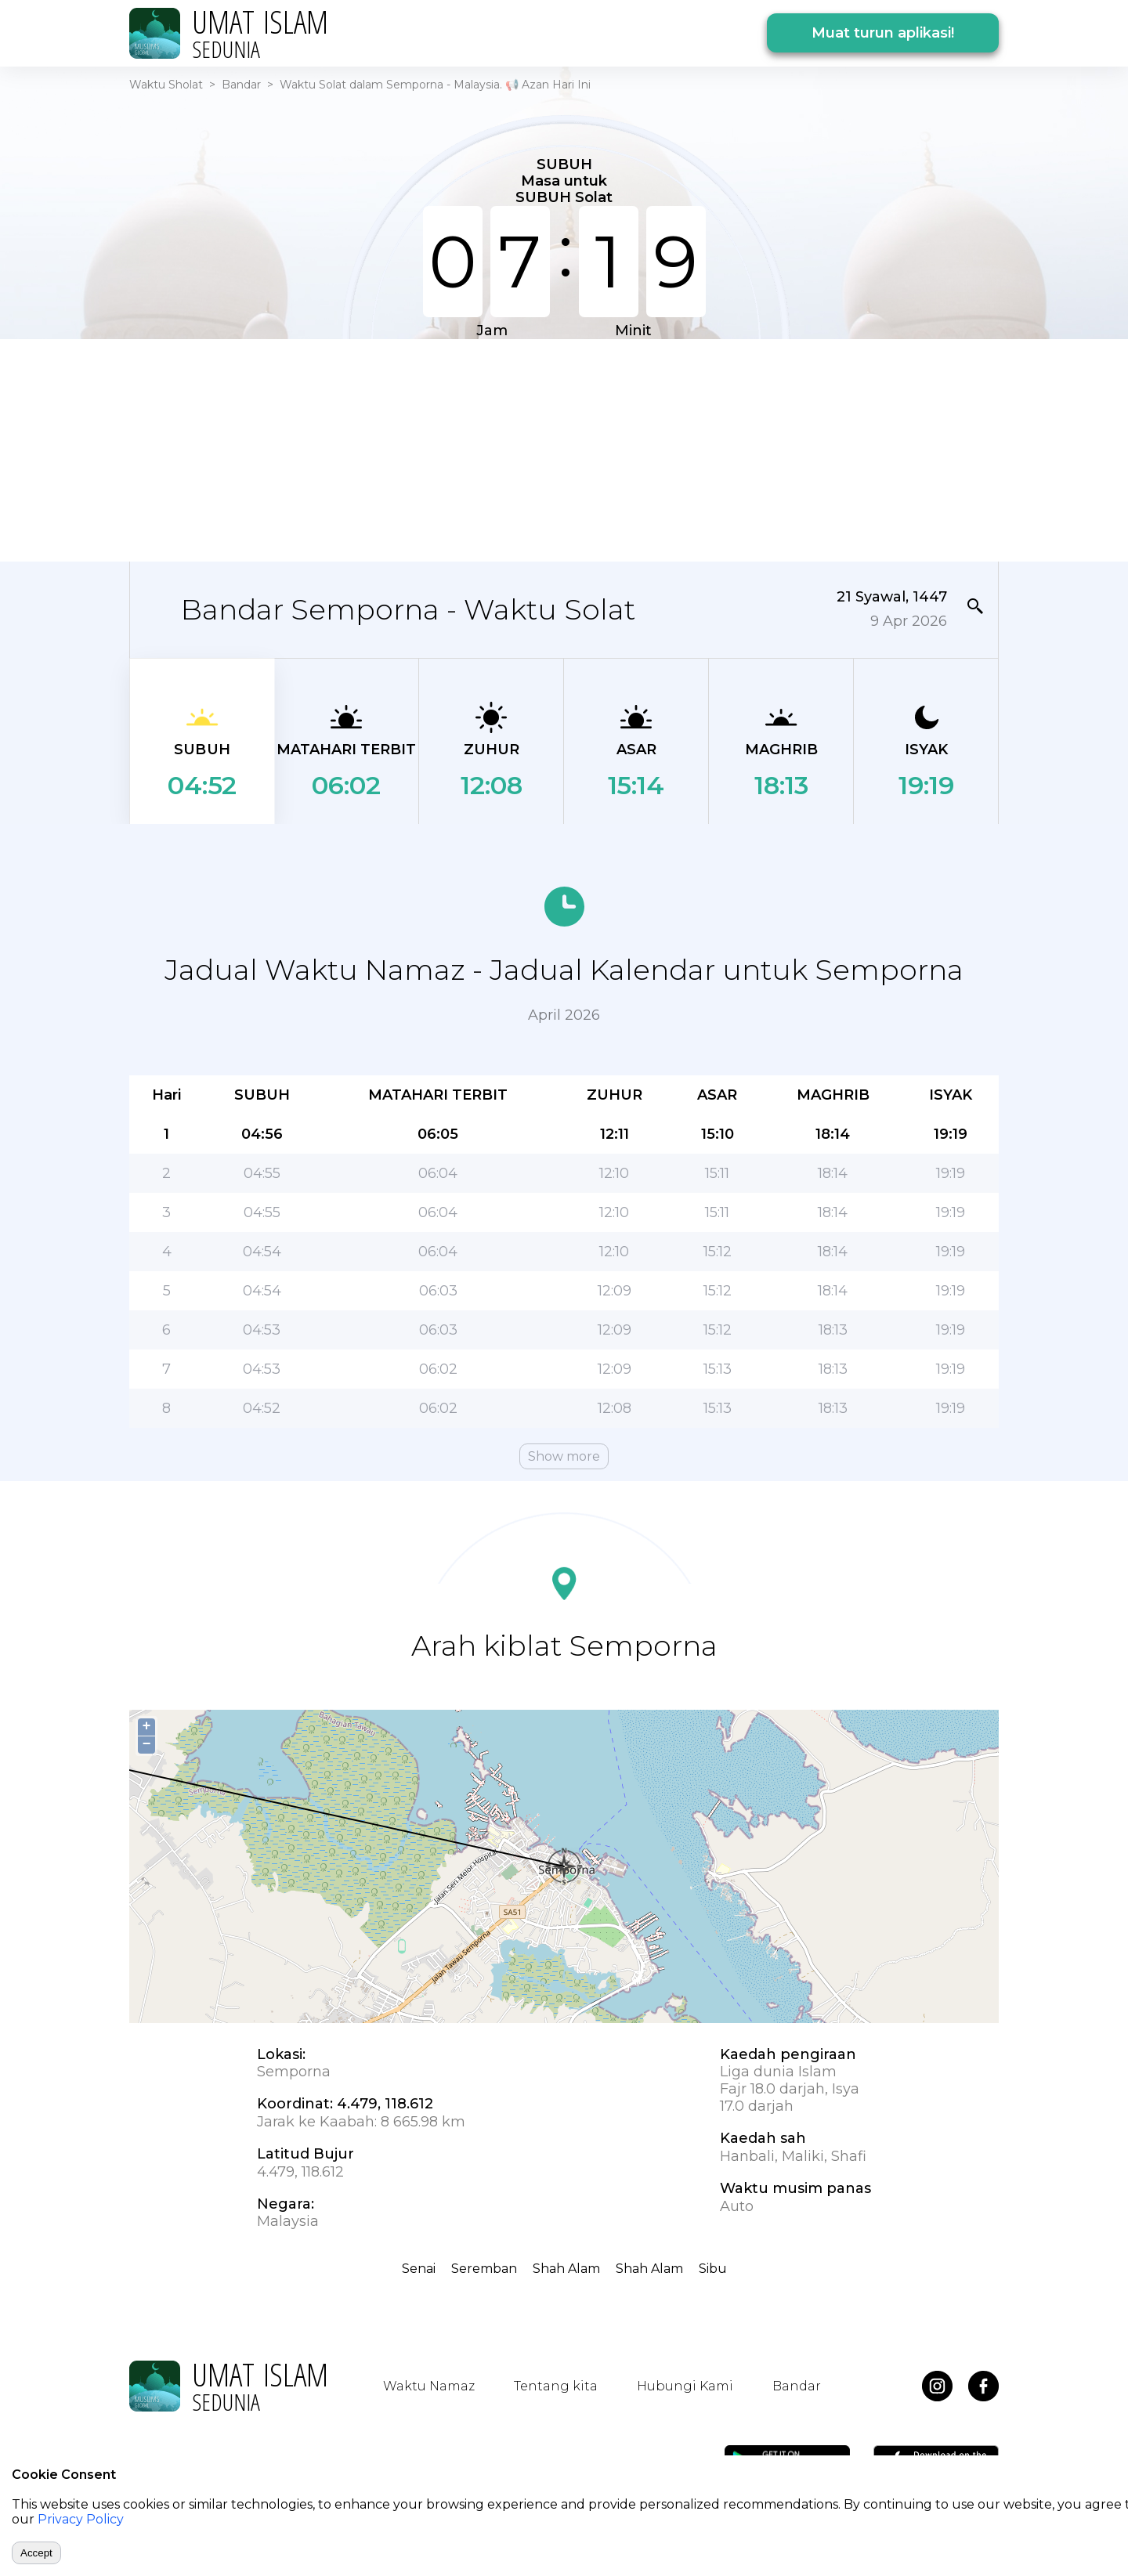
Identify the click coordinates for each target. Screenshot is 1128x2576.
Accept (36, 2553)
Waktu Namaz (429, 2386)
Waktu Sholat (166, 85)
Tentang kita (556, 2386)
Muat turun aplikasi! (883, 33)
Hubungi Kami (685, 2386)
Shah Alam (566, 2268)
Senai (419, 2268)
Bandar (241, 85)
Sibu (713, 2268)
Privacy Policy (81, 2519)
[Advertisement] (564, 448)
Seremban (484, 2268)
